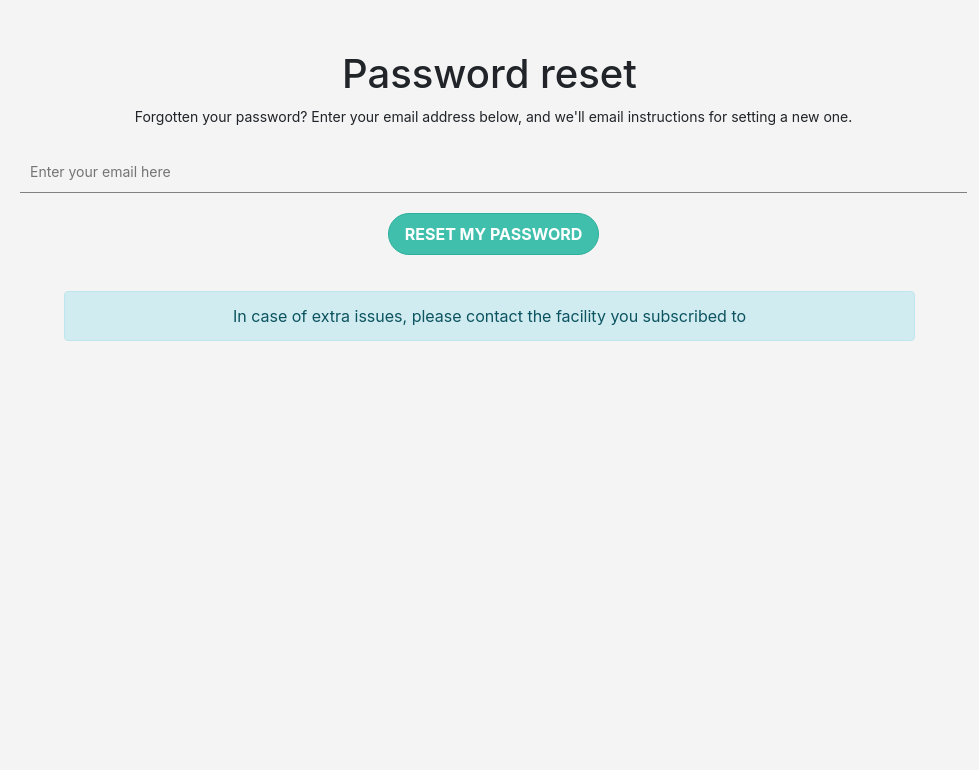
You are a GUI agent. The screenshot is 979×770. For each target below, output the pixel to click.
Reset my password (494, 234)
